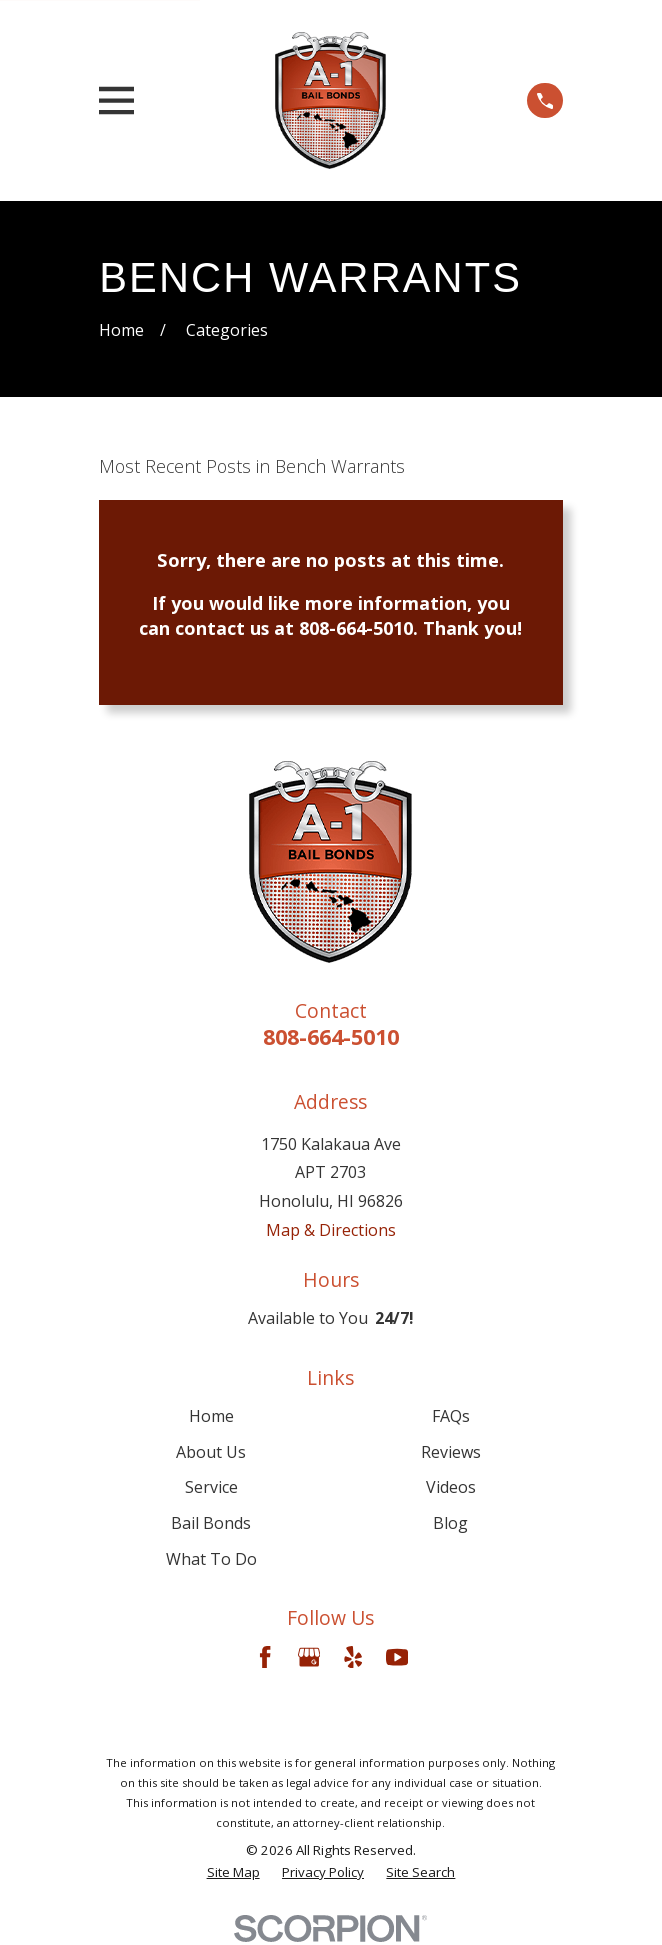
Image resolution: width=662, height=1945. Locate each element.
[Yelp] (353, 1657)
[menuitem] (233, 1872)
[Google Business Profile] (309, 1657)
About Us (211, 1452)
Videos (451, 1487)
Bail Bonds (211, 1523)
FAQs (451, 1416)
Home (211, 1416)
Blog (450, 1523)
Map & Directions (331, 1230)
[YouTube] (397, 1657)
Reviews (451, 1452)
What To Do (211, 1559)
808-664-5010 (331, 1036)
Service (211, 1487)
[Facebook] (265, 1657)
